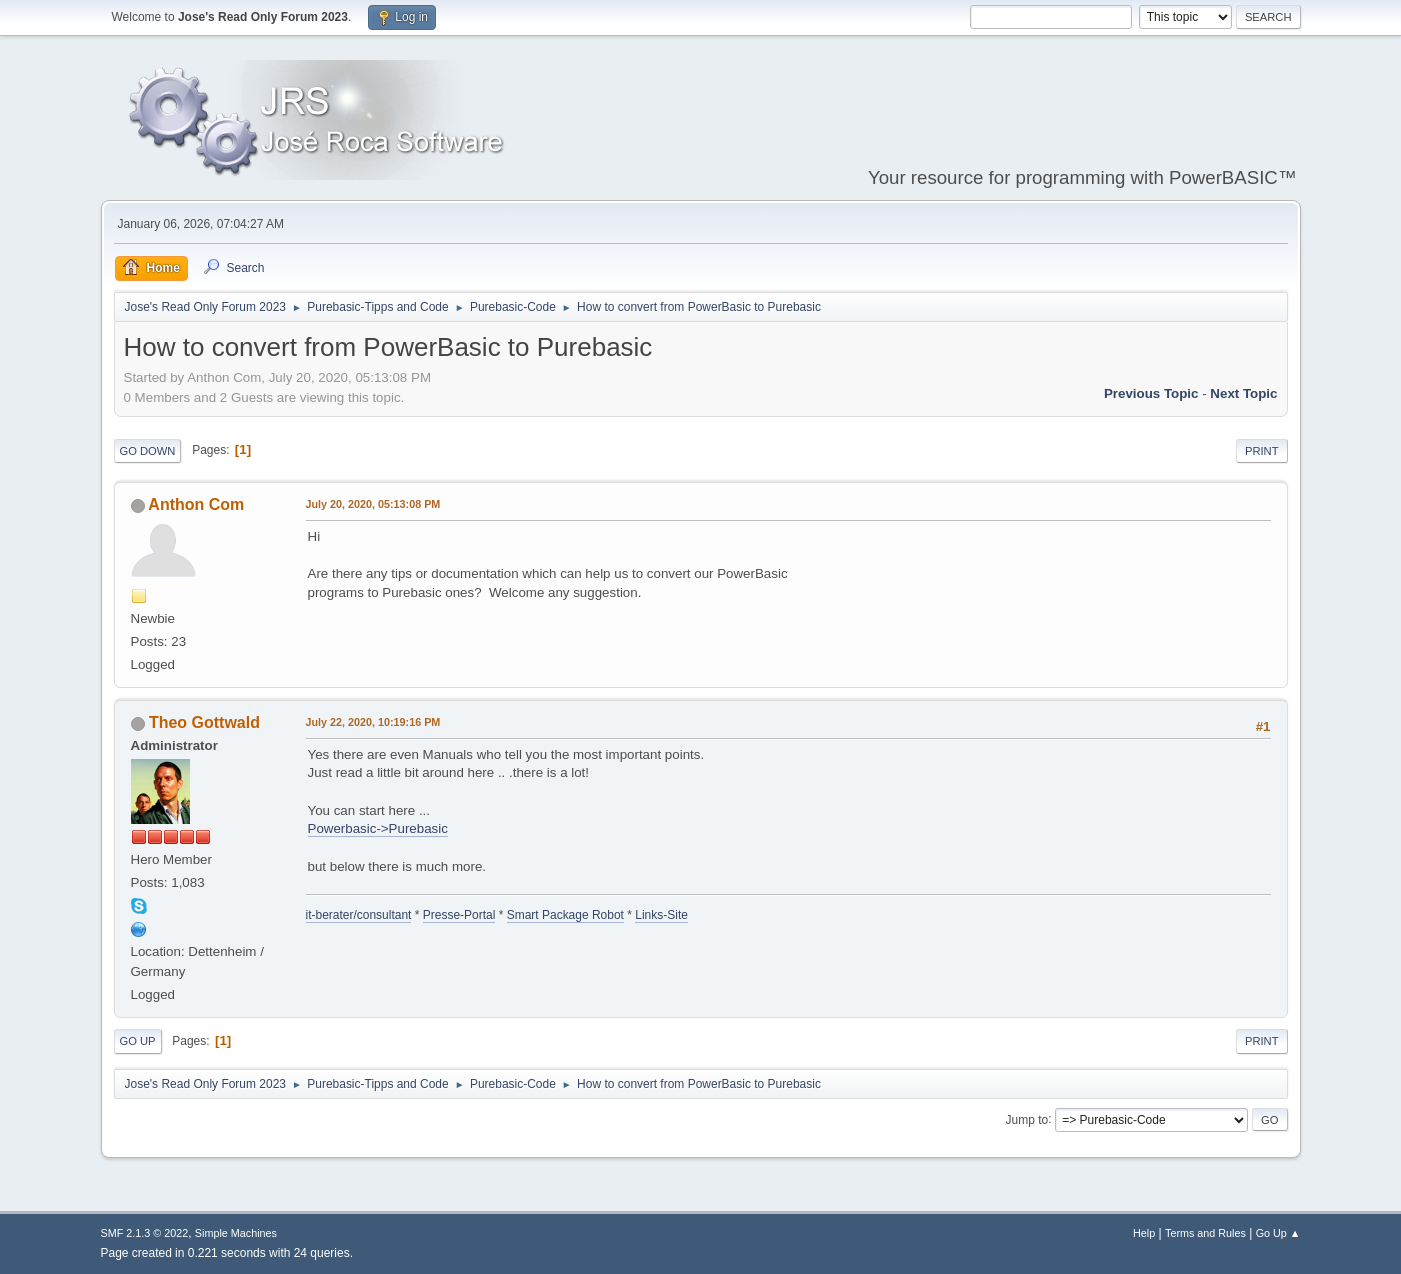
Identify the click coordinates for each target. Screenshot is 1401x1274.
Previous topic (1151, 393)
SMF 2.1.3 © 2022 (145, 1233)
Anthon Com (196, 504)
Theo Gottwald (204, 722)
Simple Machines (236, 1233)
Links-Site (661, 915)
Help (1144, 1233)
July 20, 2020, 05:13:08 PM (373, 504)
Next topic (1243, 393)
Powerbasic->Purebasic (378, 828)
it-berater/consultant (359, 915)
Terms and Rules (1205, 1233)
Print (1262, 451)
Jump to (1027, 1119)
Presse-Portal (459, 915)
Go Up (138, 1041)
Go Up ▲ (1278, 1233)
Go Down (148, 451)
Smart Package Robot (565, 915)
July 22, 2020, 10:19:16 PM (373, 722)
